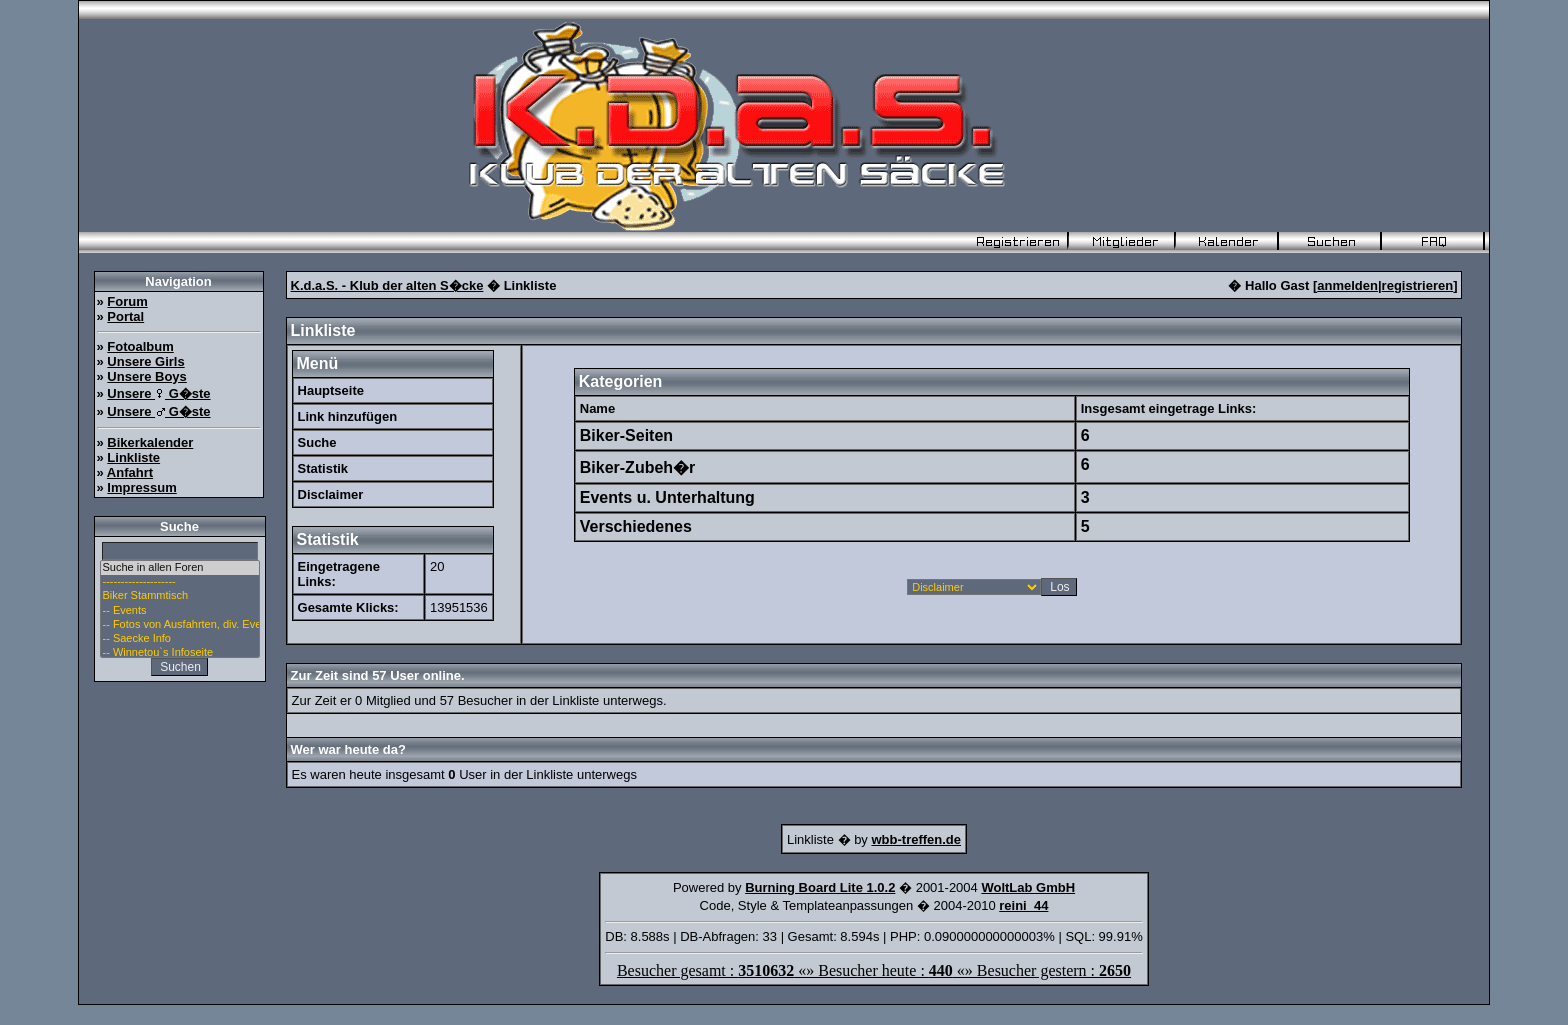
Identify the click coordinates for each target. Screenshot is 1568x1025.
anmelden (1347, 285)
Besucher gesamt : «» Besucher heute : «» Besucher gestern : (874, 970)
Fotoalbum (140, 346)
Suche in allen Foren (180, 568)
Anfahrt (130, 472)
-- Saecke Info (180, 639)
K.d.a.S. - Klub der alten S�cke (387, 285)
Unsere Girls (145, 361)
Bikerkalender (150, 442)
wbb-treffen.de (916, 839)
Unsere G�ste (158, 393)
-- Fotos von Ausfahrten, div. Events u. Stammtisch (180, 625)
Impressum (141, 487)
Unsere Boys (146, 376)
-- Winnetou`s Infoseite (180, 653)
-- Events (180, 611)
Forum (127, 301)
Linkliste (133, 457)
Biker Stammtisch (180, 596)
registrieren (1418, 285)
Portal (125, 316)
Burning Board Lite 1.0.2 (820, 887)
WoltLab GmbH (1028, 887)
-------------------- (180, 582)
